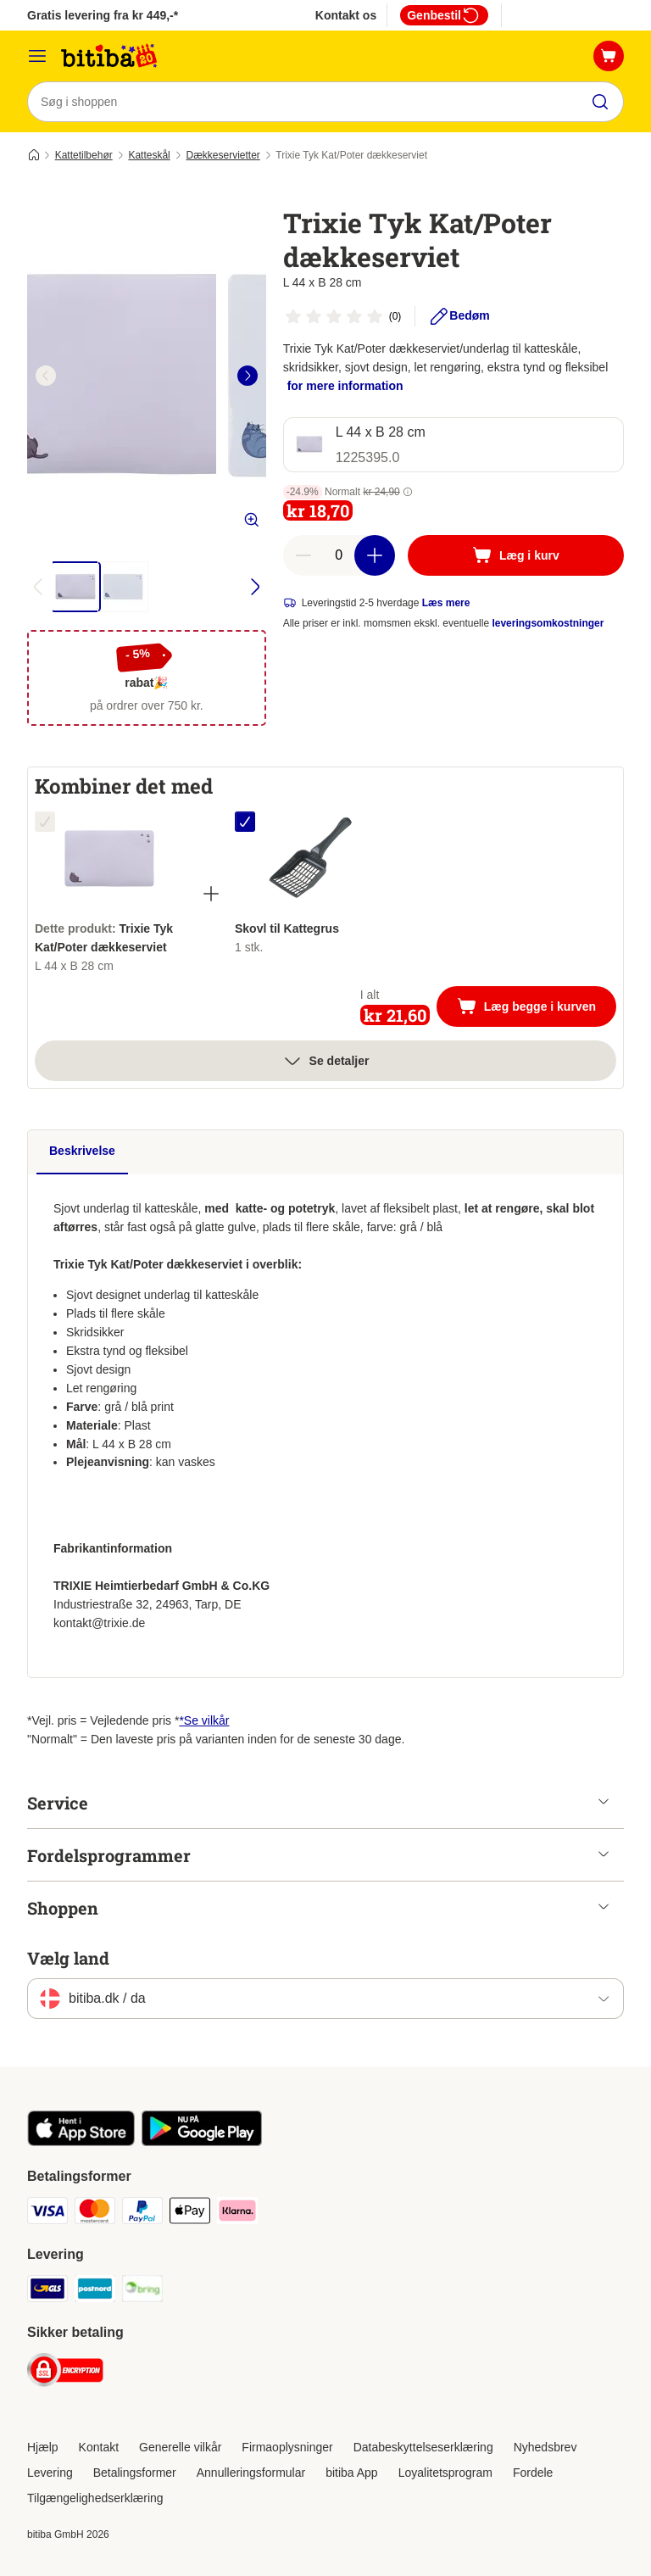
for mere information (345, 386)
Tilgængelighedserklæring (95, 2498)
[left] (46, 375)
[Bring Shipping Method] (142, 2292)
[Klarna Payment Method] (237, 2214)
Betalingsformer (134, 2472)
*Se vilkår (204, 1721)
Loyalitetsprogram (445, 2472)
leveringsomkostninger (548, 623)
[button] (408, 491)
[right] (247, 375)
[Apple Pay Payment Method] (190, 2214)
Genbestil (444, 15)
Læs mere (446, 603)
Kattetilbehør (84, 155)
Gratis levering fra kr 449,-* (102, 15)
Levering (50, 2472)
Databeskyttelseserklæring (423, 2447)
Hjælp (42, 2447)
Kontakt (99, 2447)
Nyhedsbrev (545, 2447)
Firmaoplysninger (287, 2447)
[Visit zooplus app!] (81, 2142)
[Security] (65, 2374)
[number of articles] (339, 555)
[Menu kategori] (37, 56)
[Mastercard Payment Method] (95, 2214)
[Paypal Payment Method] (142, 2214)
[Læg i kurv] (516, 555)
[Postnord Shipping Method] (95, 2292)
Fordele (533, 2472)
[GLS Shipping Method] (47, 2292)
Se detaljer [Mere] (326, 1061)
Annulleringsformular (251, 2472)
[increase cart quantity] (374, 555)
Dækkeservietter (222, 155)
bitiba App (352, 2472)
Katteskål (149, 155)
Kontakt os (345, 15)
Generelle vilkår (180, 2447)
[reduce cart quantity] (303, 555)
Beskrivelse (82, 1150)
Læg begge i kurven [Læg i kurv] (536, 1008)
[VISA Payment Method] (47, 2214)
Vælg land (68, 1959)
